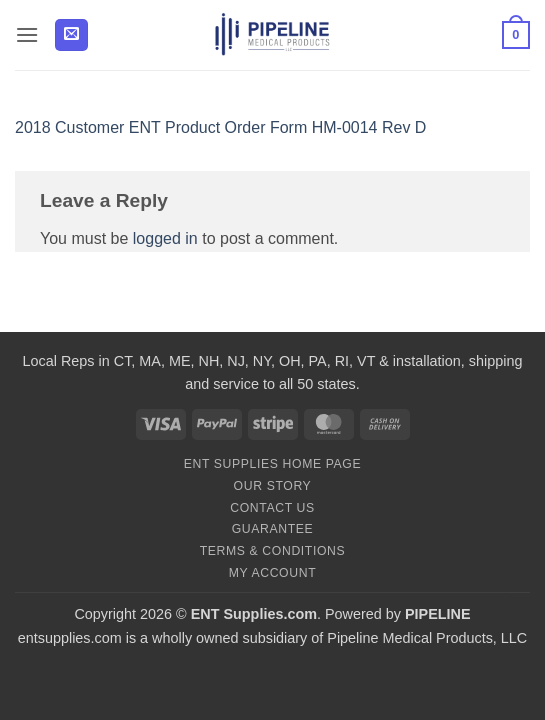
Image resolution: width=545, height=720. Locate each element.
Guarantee (273, 529)
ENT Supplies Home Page (273, 464)
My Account (272, 573)
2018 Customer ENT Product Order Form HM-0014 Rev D (220, 127)
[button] (27, 34)
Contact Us (272, 508)
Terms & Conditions (273, 551)
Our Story (273, 486)
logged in (165, 238)
